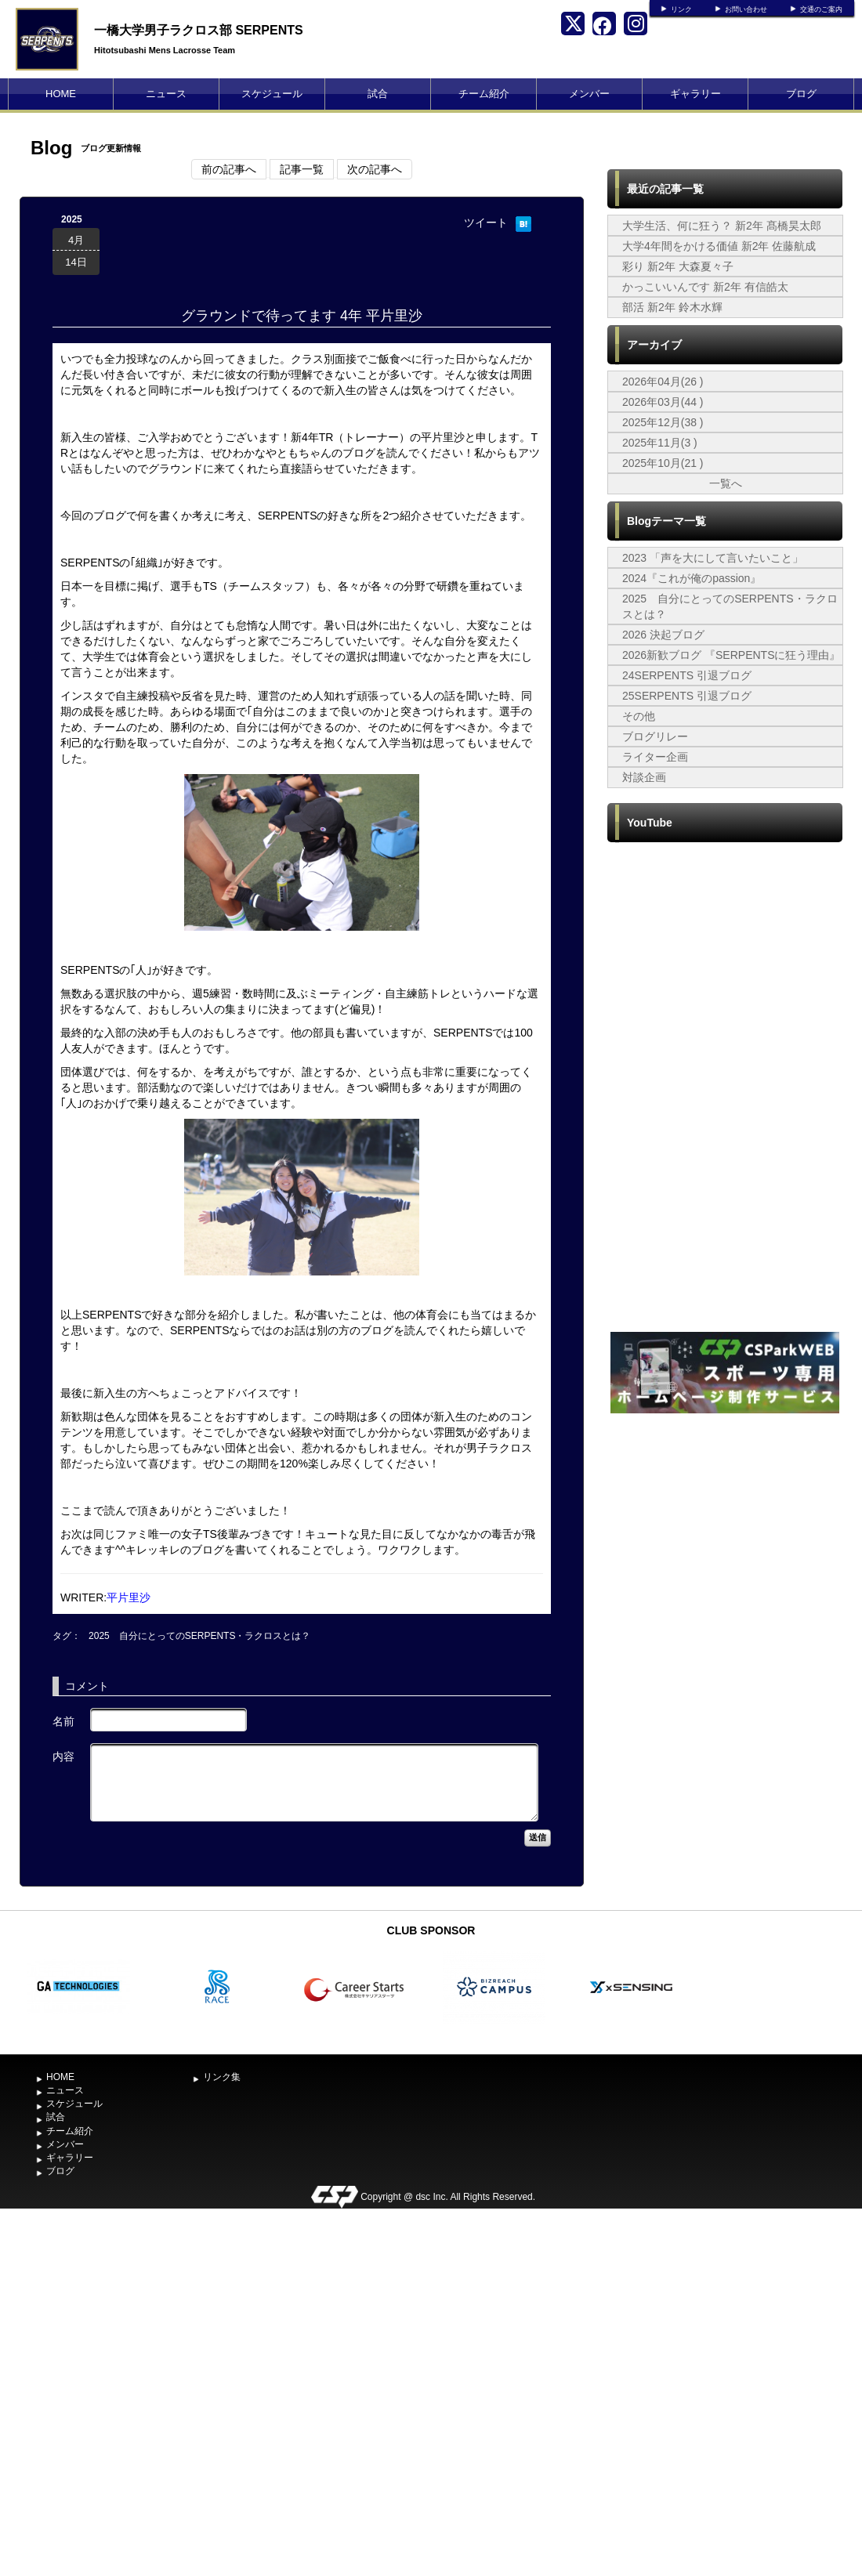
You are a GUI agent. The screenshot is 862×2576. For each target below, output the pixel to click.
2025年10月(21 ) (663, 463)
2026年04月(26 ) (663, 381)
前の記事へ (228, 169)
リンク (681, 9)
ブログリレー (655, 736)
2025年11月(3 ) (659, 442)
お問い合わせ (746, 9)
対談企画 (644, 777)
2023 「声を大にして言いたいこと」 (712, 558)
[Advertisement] (181, 1590)
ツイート (486, 222)
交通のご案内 (821, 9)
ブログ (801, 93)
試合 (378, 93)
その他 (638, 716)
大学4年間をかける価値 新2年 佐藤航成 (719, 246)
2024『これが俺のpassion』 (691, 578)
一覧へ (725, 483)
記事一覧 (302, 169)
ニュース (166, 93)
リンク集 (222, 2076)
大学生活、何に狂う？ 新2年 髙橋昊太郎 (721, 225)
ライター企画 (655, 757)
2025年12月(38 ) (663, 422)
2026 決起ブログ (663, 634)
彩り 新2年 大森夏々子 (677, 266)
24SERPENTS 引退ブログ (687, 675)
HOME (60, 93)
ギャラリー (695, 93)
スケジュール (271, 93)
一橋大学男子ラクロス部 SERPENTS (198, 30)
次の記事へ (374, 169)
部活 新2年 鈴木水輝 (672, 307)
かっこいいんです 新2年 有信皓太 (705, 286)
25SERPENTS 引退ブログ (687, 695)
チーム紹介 (483, 93)
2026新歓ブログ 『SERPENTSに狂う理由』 (731, 655)
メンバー (589, 93)
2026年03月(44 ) (663, 402)
